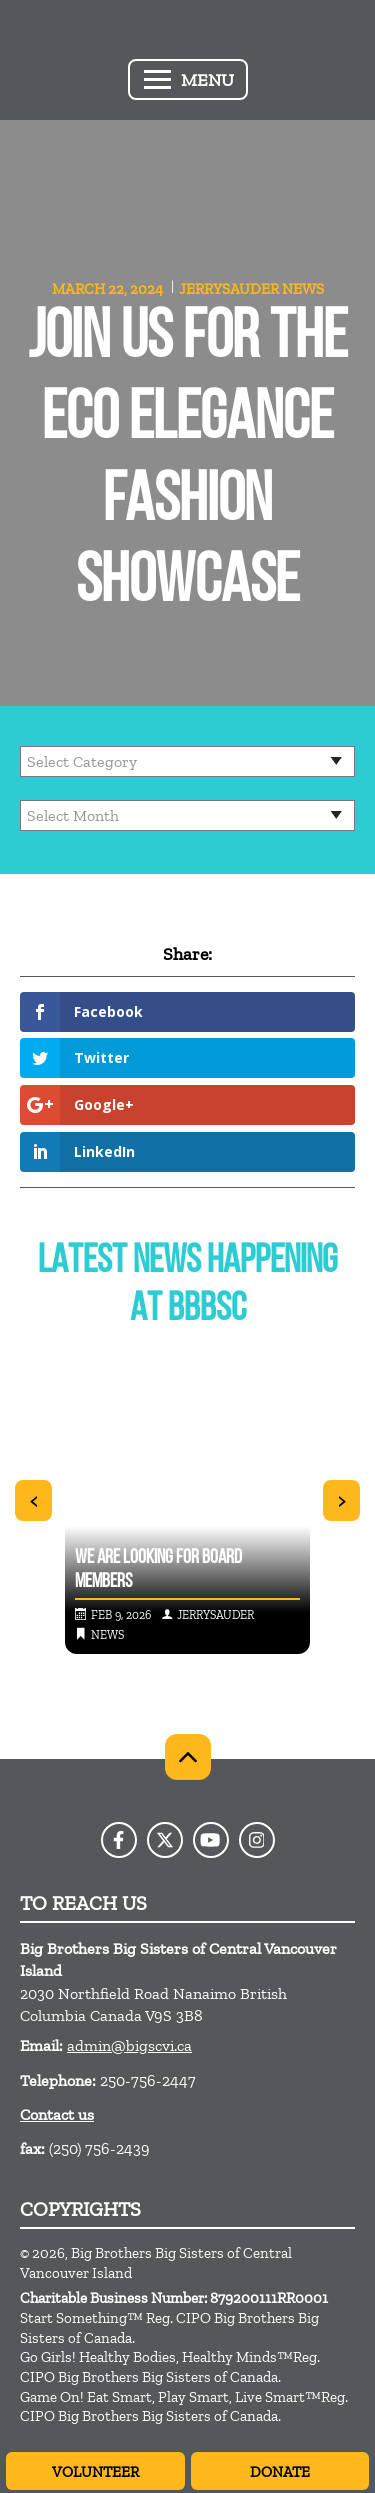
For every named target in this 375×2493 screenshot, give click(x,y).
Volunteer (95, 2472)
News (303, 289)
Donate (280, 2472)
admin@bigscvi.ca (129, 2045)
